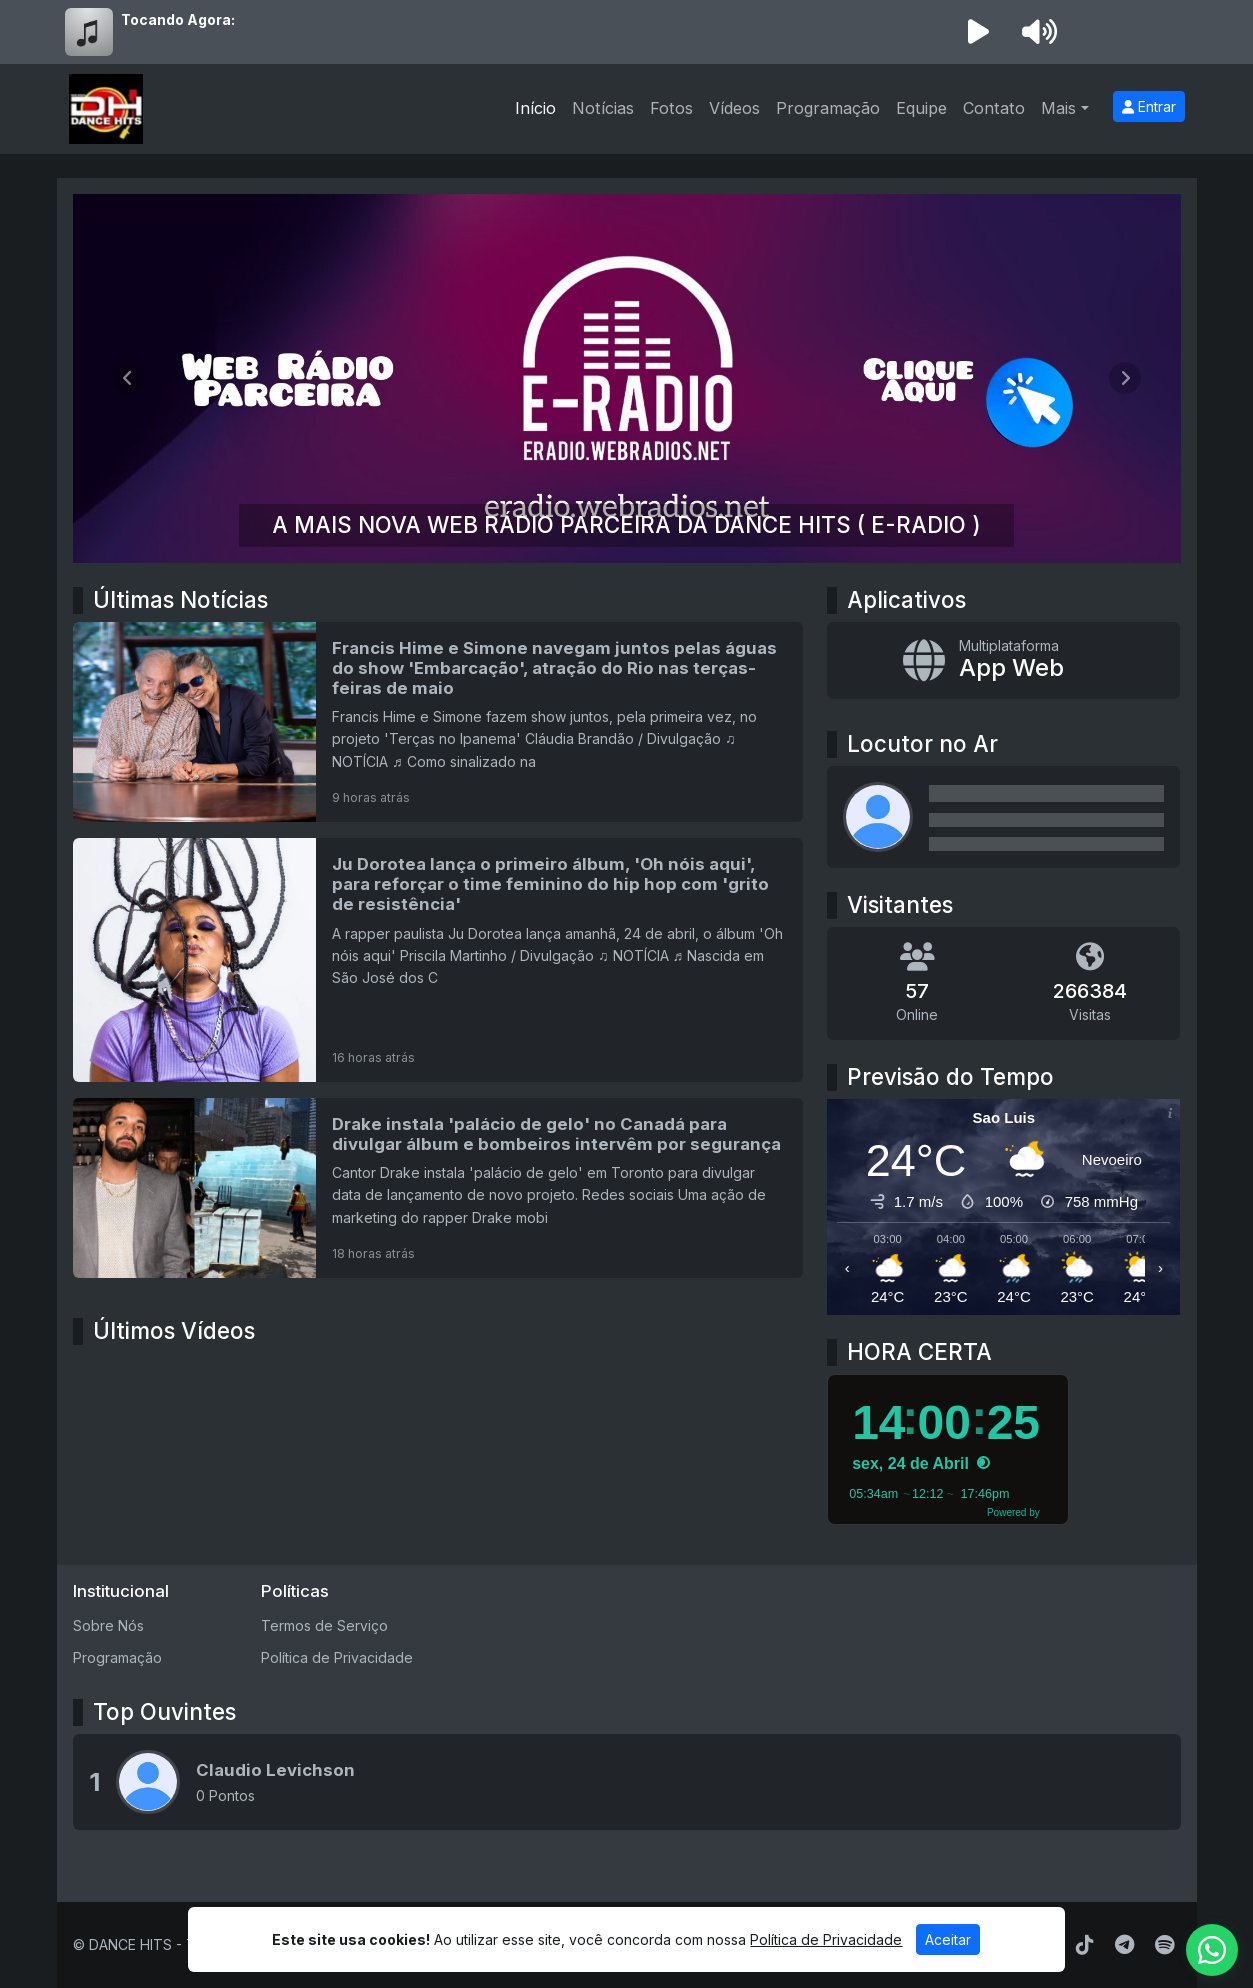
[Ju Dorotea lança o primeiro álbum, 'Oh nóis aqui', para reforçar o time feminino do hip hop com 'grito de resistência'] (438, 960)
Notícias (603, 108)
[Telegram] (1124, 1945)
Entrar (1149, 106)
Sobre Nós (108, 1625)
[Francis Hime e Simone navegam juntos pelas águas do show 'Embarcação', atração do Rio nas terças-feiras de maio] (438, 722)
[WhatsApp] (1212, 1950)
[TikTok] (1085, 1945)
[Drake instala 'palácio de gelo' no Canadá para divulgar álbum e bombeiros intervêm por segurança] (438, 1188)
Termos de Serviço (324, 1625)
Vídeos (734, 108)
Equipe (921, 108)
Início (535, 108)
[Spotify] (1164, 1945)
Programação (828, 108)
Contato (994, 108)
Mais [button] (1058, 108)
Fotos (671, 108)
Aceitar (948, 1939)
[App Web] (1003, 661)
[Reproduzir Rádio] (979, 32)
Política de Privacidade (337, 1657)
